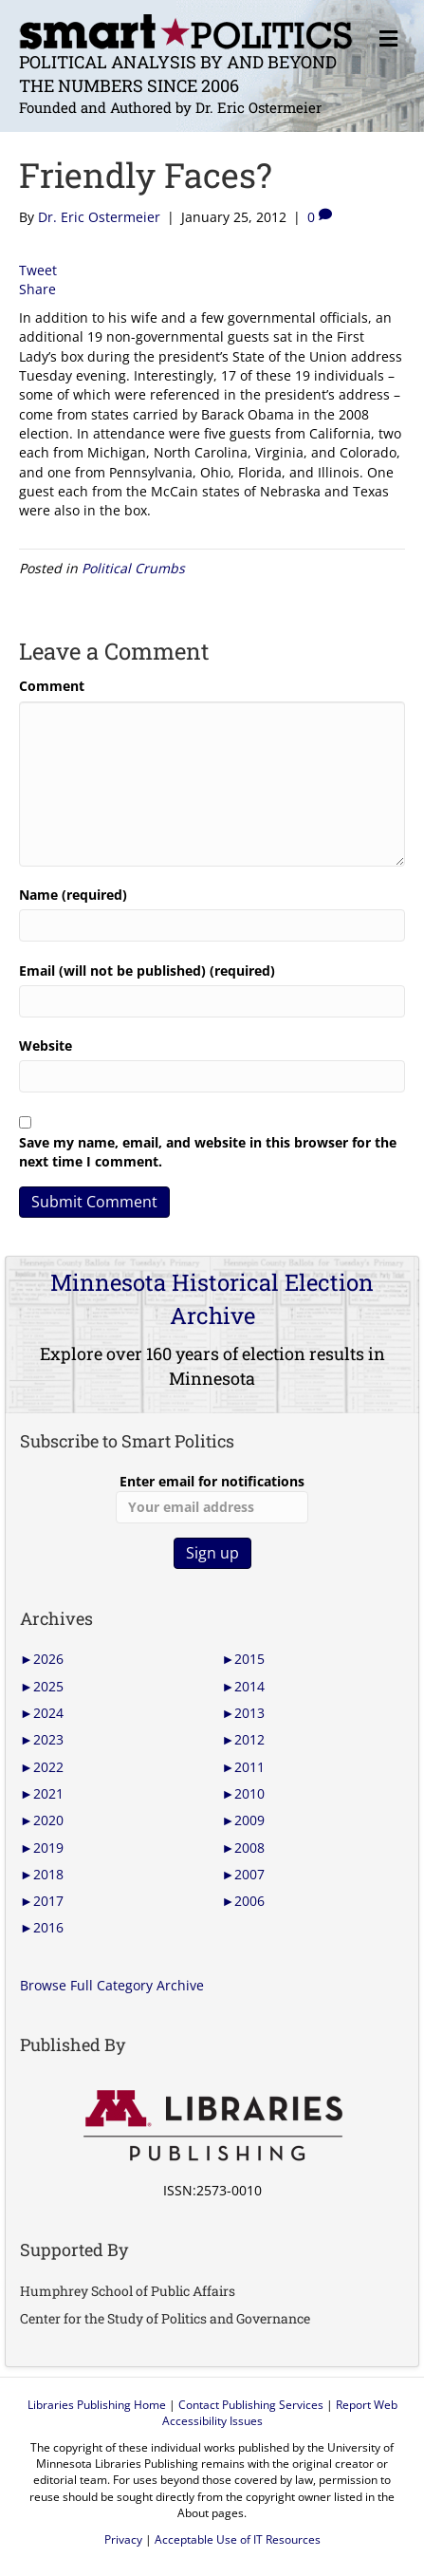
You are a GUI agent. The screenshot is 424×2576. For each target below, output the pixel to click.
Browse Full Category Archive (112, 1985)
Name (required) (73, 895)
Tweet (38, 270)
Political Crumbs (133, 568)
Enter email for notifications (212, 1497)
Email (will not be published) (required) (147, 970)
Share (37, 289)
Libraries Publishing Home (97, 2405)
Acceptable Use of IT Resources (238, 2539)
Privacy (123, 2539)
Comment (51, 686)
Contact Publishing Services (250, 2405)
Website (45, 1045)
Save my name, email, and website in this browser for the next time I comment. (207, 1151)
